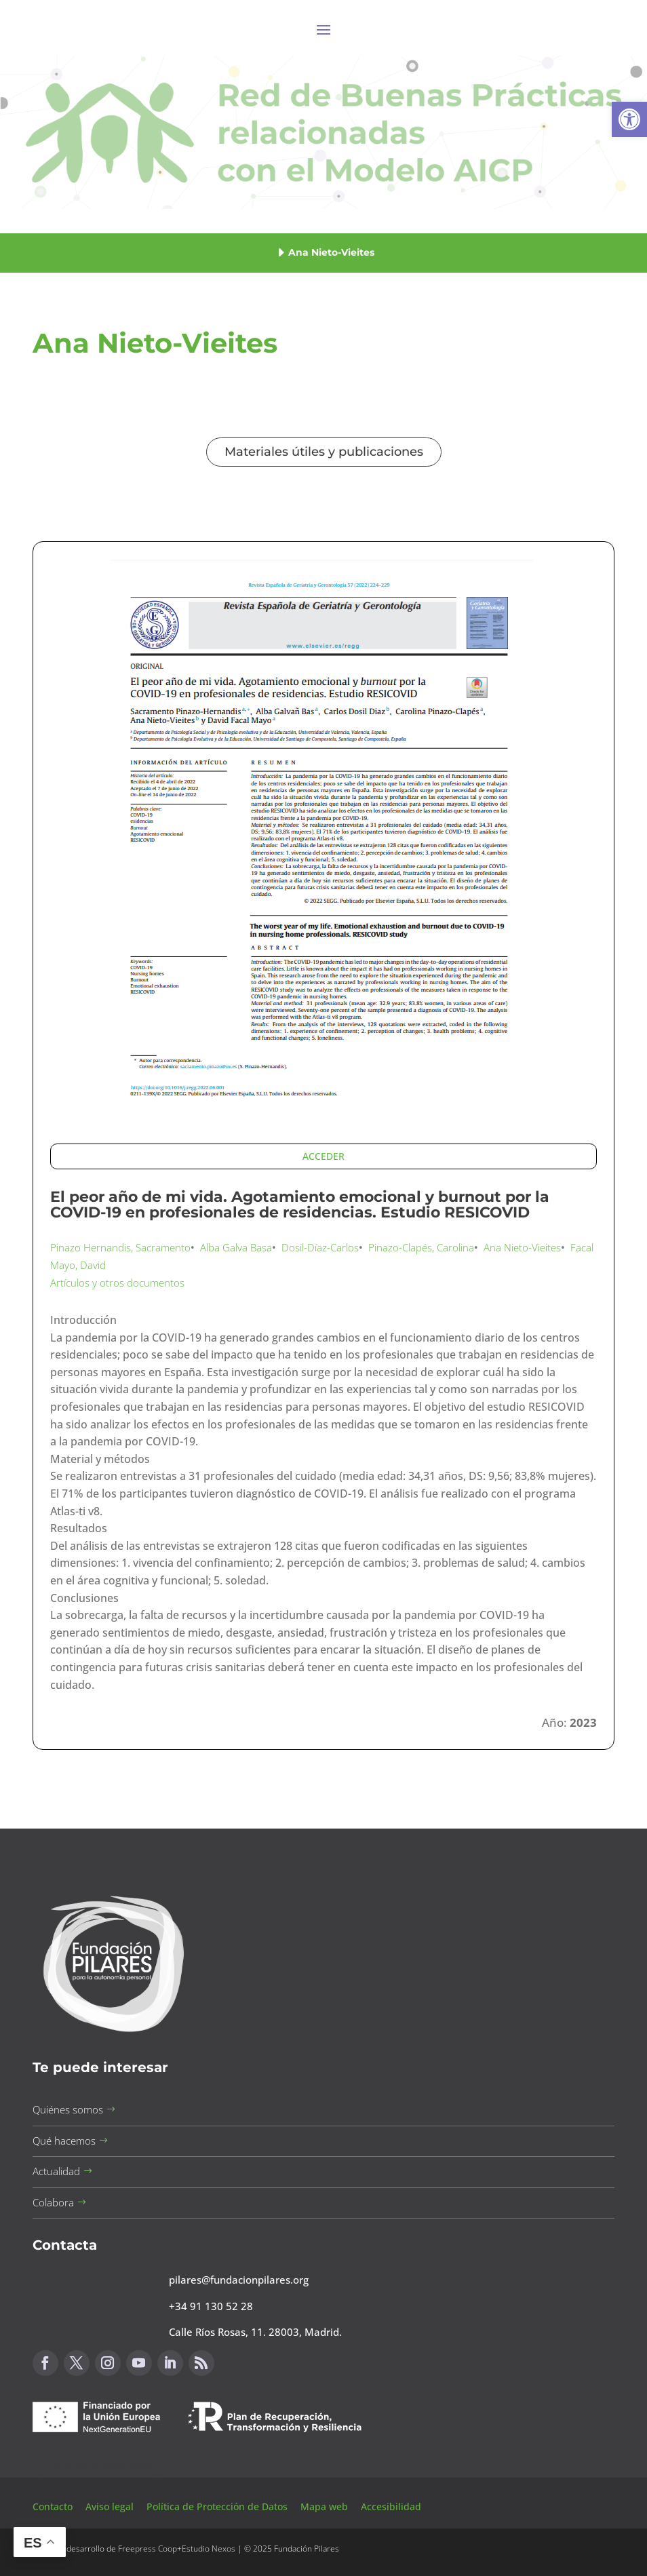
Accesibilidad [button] (391, 2506)
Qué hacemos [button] (64, 2140)
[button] (629, 119)
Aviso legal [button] (110, 2506)
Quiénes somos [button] (68, 2109)
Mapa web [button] (324, 2506)
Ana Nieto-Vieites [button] (522, 1247)
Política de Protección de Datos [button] (218, 2506)
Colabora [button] (53, 2202)
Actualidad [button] (56, 2171)
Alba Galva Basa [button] (236, 1247)
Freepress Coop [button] (147, 2548)
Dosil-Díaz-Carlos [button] (320, 1247)
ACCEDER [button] (323, 1156)
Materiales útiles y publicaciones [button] (323, 451)
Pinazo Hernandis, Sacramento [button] (120, 1247)
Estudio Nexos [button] (208, 2548)
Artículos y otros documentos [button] (117, 1282)
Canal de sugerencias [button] (98, 2465)
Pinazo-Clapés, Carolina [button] (421, 1247)
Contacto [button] (54, 2506)
